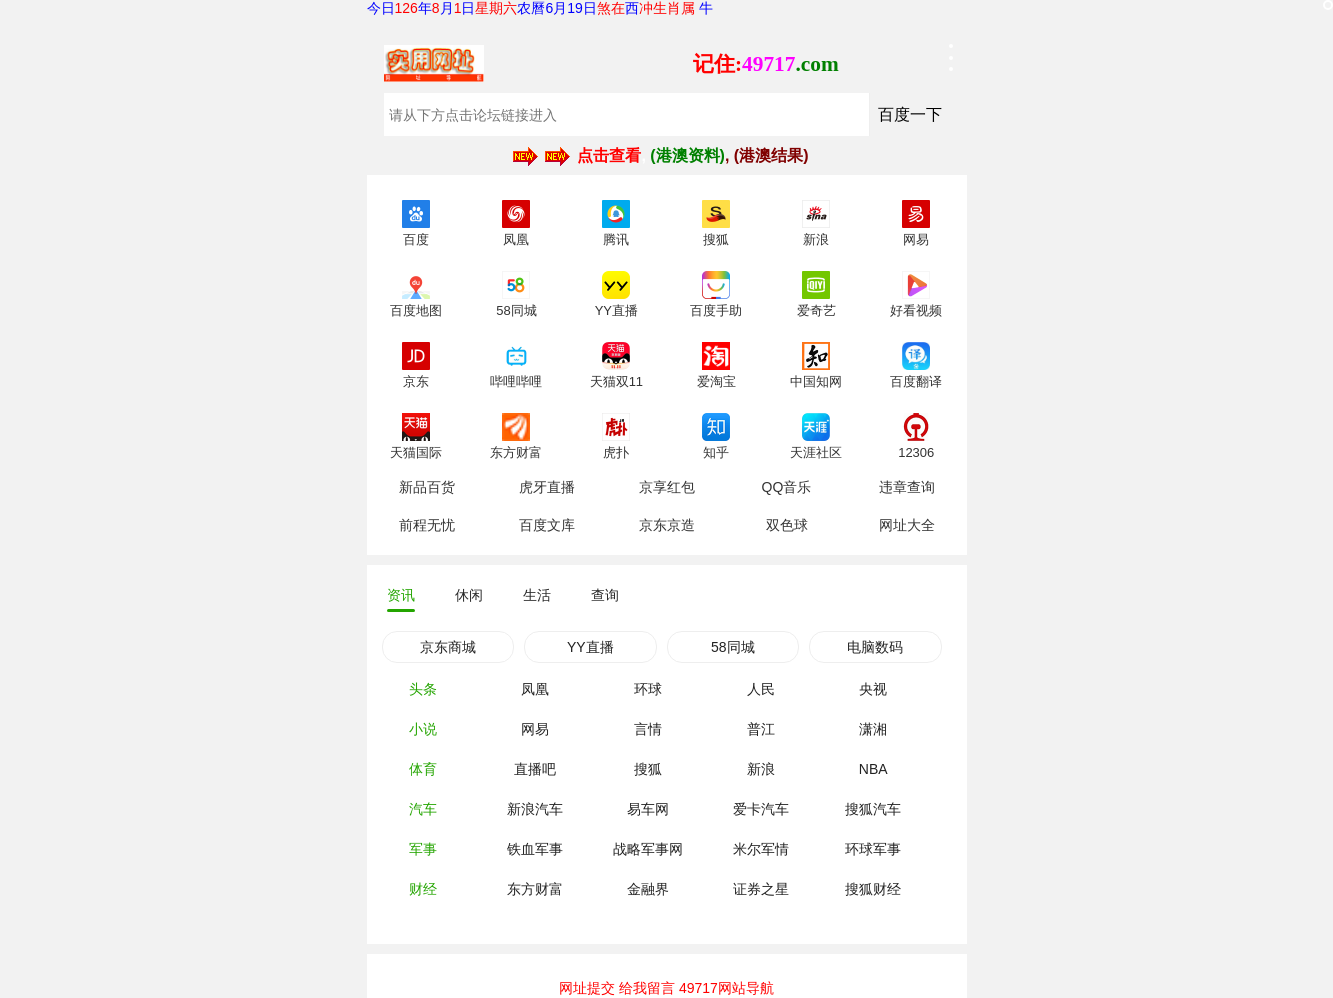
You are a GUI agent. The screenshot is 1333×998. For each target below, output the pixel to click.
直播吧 (535, 769)
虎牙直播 (547, 487)
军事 (423, 849)
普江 (761, 729)
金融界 (648, 889)
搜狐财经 (873, 889)
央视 (873, 689)
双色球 (787, 525)
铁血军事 (535, 849)
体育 (423, 769)
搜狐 (648, 769)
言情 (648, 729)
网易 (535, 729)
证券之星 (761, 889)
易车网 (648, 809)
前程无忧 (427, 525)
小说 (423, 729)
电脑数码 (875, 647)
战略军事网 (648, 849)
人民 (761, 689)
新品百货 (427, 487)
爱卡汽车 (761, 809)
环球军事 (873, 849)
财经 (423, 889)
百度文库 (547, 525)
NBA (873, 769)
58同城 (733, 647)
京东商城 (448, 647)
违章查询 (907, 487)
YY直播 (590, 647)
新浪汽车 (535, 809)
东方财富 (535, 889)
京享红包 (667, 487)
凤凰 (535, 689)
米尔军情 (761, 849)
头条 (423, 689)
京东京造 (667, 525)
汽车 (423, 809)
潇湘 (873, 729)
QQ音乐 (787, 487)
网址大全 (907, 525)
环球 (648, 689)
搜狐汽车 (873, 809)
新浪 (761, 769)
